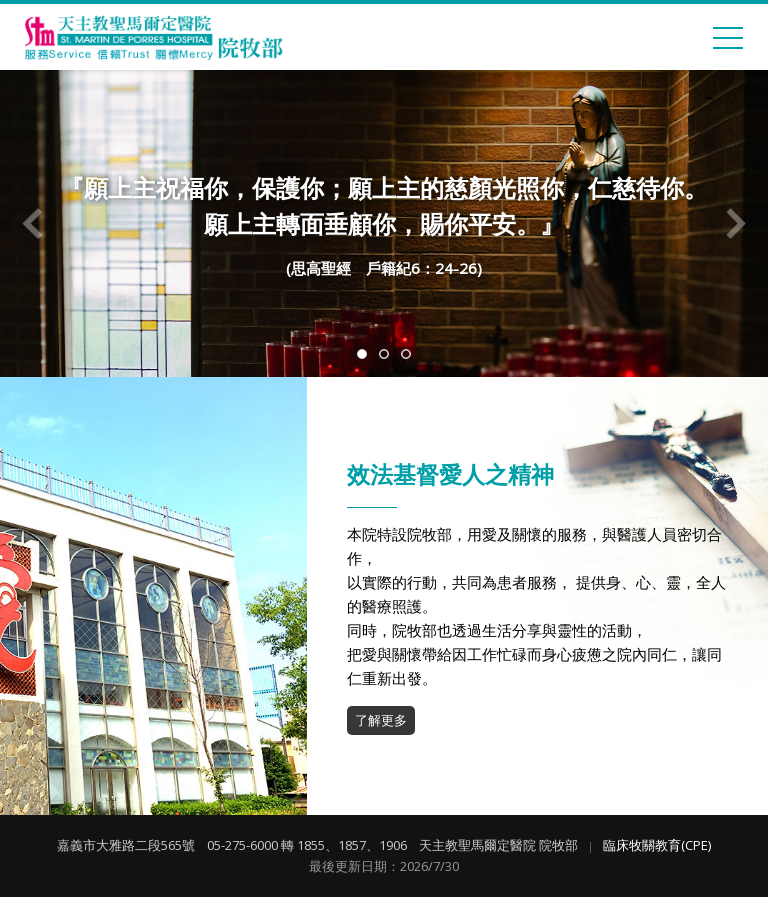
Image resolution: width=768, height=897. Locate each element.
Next (735, 224)
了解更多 (381, 720)
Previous (33, 224)
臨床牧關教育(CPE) (657, 845)
